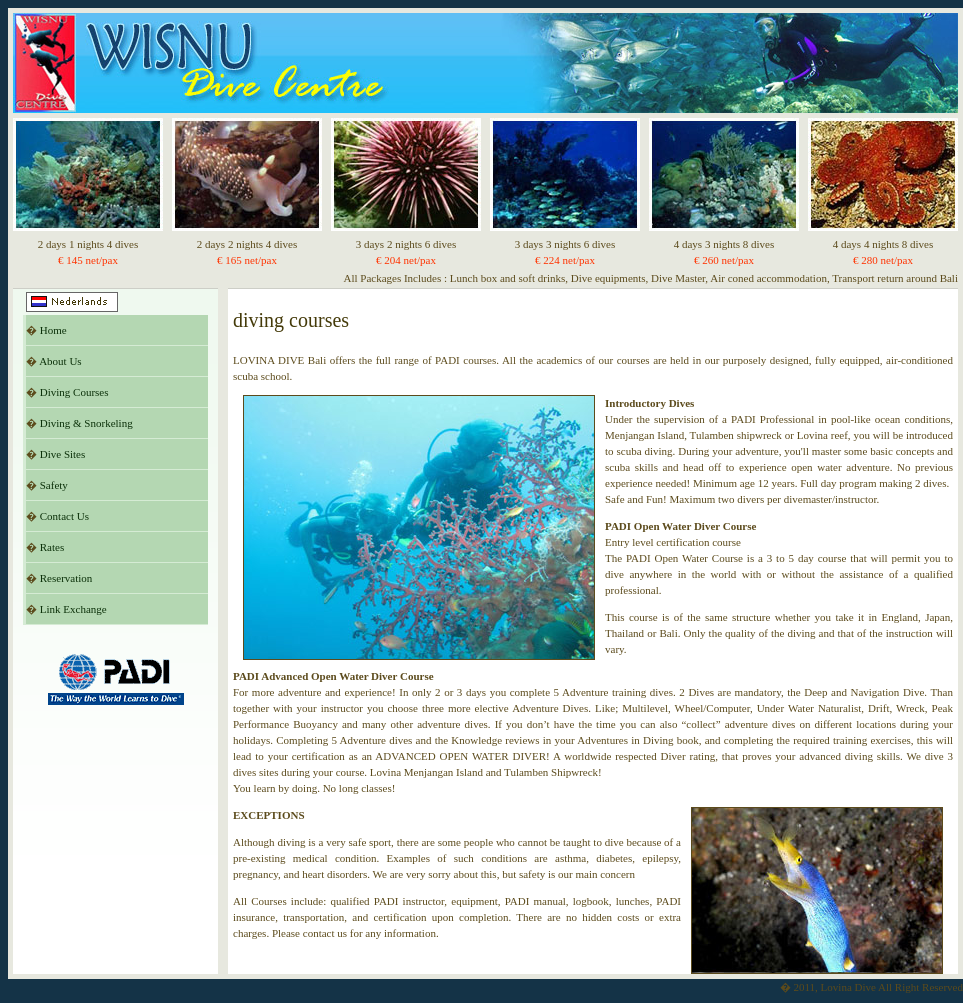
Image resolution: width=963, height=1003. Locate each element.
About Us (60, 361)
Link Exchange (73, 609)
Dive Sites (63, 454)
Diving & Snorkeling (86, 423)
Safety (54, 485)
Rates (52, 547)
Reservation (66, 578)
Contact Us (64, 516)
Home (53, 330)
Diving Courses (74, 392)
